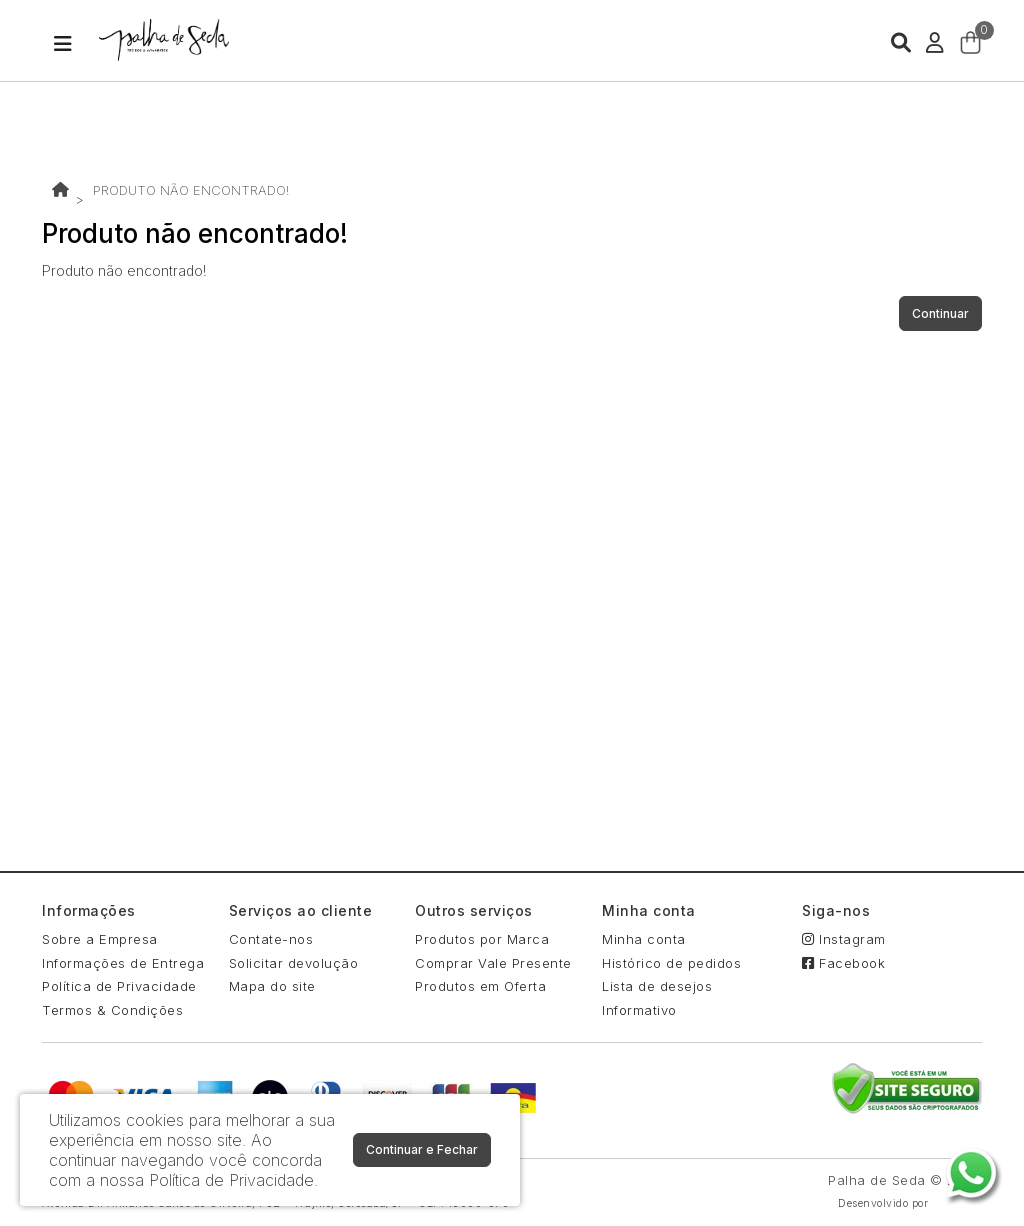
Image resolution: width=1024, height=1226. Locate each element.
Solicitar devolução (294, 963)
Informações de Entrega (123, 963)
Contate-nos (271, 939)
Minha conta (644, 939)
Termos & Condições (112, 1010)
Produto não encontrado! (191, 190)
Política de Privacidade (119, 986)
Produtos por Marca (482, 939)
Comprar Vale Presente (493, 963)
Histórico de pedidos (671, 963)
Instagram (844, 939)
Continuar (940, 313)
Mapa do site (272, 986)
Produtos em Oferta (480, 986)
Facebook (843, 963)
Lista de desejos (657, 986)
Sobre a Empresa (100, 939)
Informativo (639, 1010)
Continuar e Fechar (422, 1149)
